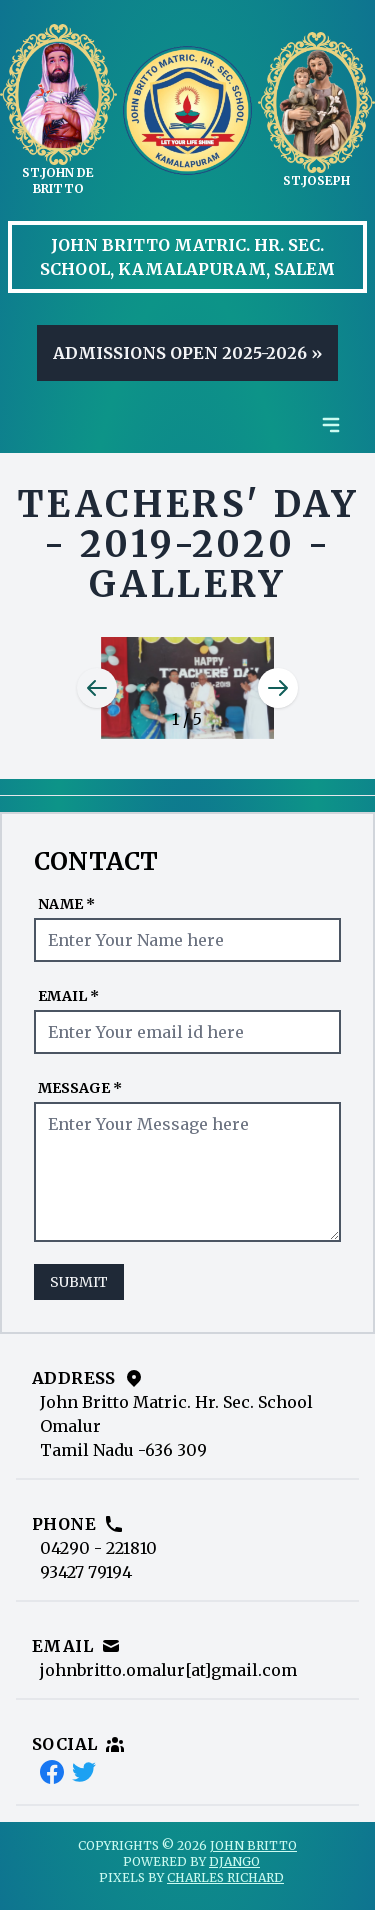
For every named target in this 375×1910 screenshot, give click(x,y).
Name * (66, 904)
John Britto (253, 1845)
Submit (79, 1282)
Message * (80, 1088)
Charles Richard (225, 1877)
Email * (68, 996)
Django (234, 1861)
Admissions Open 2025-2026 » (187, 353)
